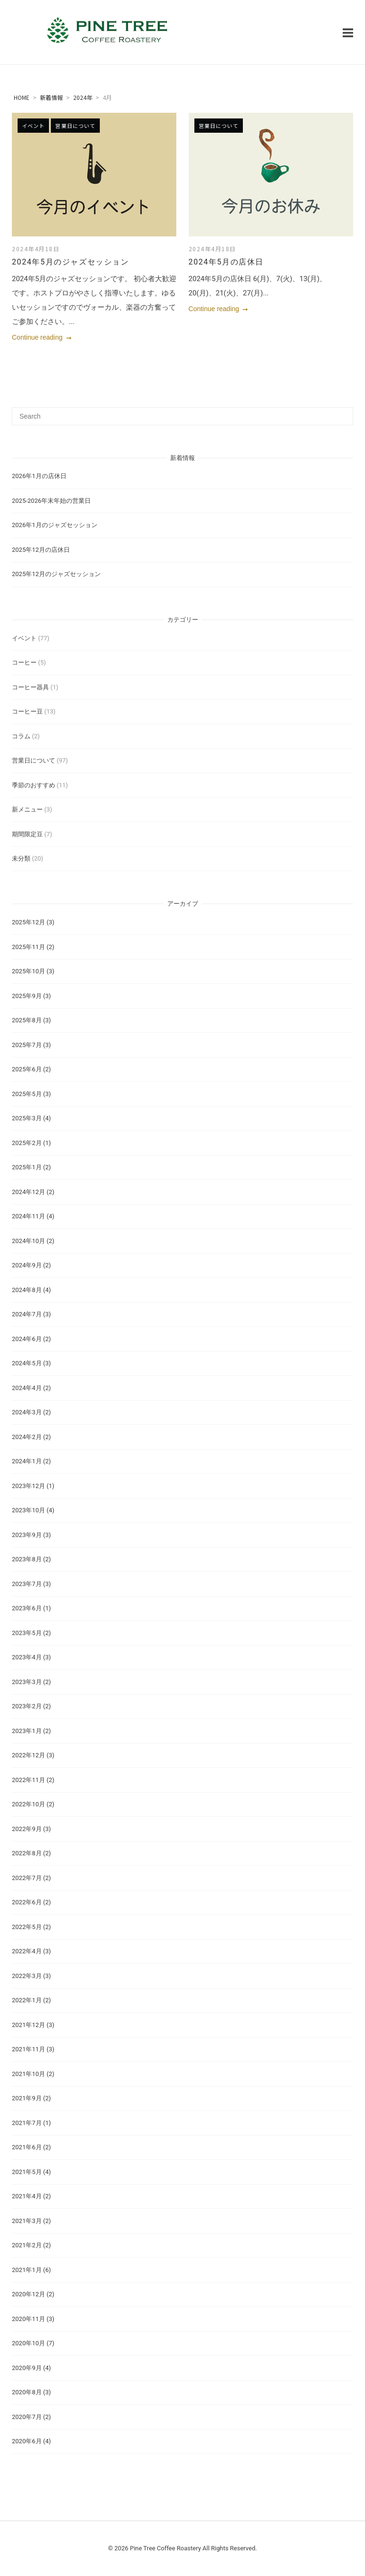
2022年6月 (27, 1902)
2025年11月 (28, 946)
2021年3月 (27, 2220)
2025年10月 (28, 971)
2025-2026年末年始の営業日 (51, 500)
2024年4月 (27, 1387)
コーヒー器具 (30, 687)
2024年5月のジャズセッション (70, 261)
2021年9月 (27, 2098)
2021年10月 (28, 2073)
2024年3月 (27, 1412)
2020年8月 (27, 2392)
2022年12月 (28, 1755)
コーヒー (24, 662)
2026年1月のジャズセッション (54, 525)
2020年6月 (27, 2441)
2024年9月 (27, 1265)
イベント (33, 125)
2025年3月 (27, 1118)
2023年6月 (27, 1608)
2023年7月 (27, 1583)
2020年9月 (27, 2367)
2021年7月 (27, 2122)
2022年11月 (28, 1779)
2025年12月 (28, 922)
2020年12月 (28, 2294)
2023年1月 (27, 1730)
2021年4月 (27, 2196)
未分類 (21, 858)
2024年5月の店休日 (226, 261)
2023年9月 (27, 1534)
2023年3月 (27, 1681)
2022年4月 (27, 1951)
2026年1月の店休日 (39, 476)
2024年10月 (28, 1240)
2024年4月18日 (35, 249)
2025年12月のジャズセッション (56, 574)
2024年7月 (27, 1314)
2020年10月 (28, 2343)
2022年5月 (27, 1926)
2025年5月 (27, 1093)
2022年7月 (27, 1877)
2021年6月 (27, 2147)
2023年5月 (27, 1632)
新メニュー (27, 809)
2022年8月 (27, 1853)
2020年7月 (27, 2416)
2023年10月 (28, 1510)
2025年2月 (27, 1142)
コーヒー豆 (27, 711)
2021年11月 (28, 2049)
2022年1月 (27, 2000)
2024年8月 (27, 1289)
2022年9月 (27, 1828)
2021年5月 (27, 2171)
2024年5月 (27, 1363)
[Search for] (182, 416)
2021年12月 (28, 2024)
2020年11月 (28, 2318)
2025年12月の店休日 (41, 549)
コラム (21, 736)
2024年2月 (27, 1436)
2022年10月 (28, 1804)
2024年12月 (28, 1191)
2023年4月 (27, 1657)
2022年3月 (27, 1975)
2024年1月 (27, 1461)
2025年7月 (27, 1044)
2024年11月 (28, 1216)
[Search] (342, 412)
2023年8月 (27, 1559)
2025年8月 (27, 1020)
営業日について (75, 125)
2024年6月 (27, 1338)
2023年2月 (27, 1706)
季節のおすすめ (33, 785)
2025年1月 (27, 1167)
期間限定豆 (27, 834)
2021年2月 (27, 2245)
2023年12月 (28, 1485)
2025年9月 (27, 995)
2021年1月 (27, 2269)
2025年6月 (27, 1069)
